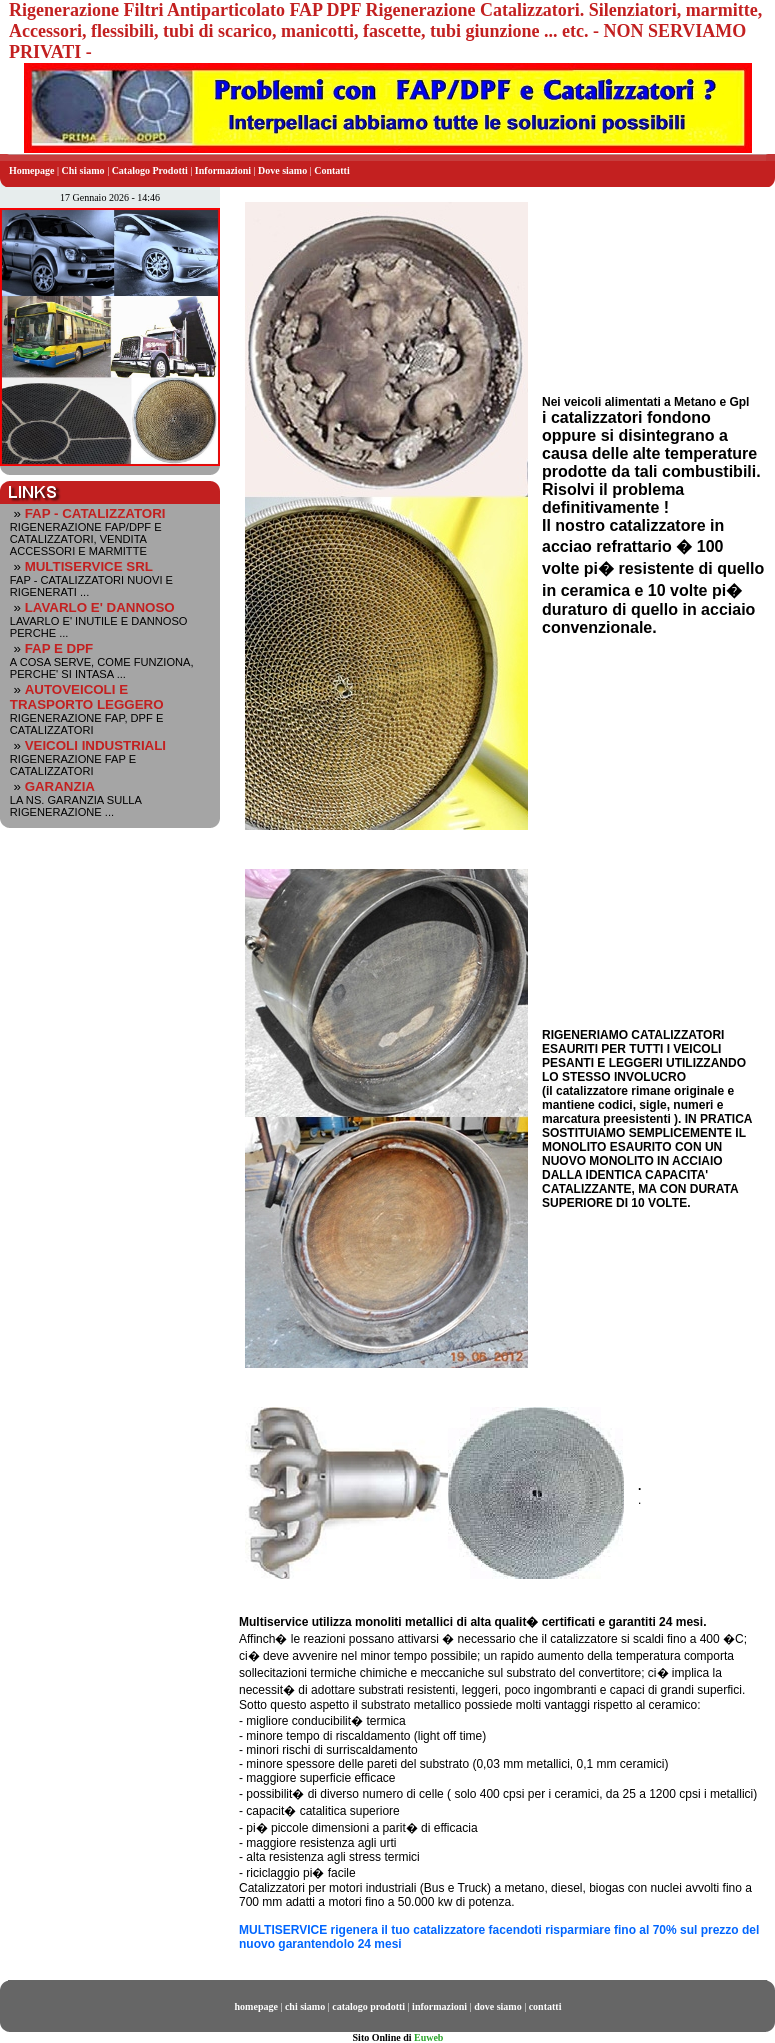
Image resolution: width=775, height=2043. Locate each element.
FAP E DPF (59, 648)
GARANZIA (60, 786)
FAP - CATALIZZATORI (95, 513)
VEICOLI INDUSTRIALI (95, 745)
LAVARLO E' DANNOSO (100, 607)
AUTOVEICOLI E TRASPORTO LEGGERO (87, 697)
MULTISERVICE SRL (89, 566)
